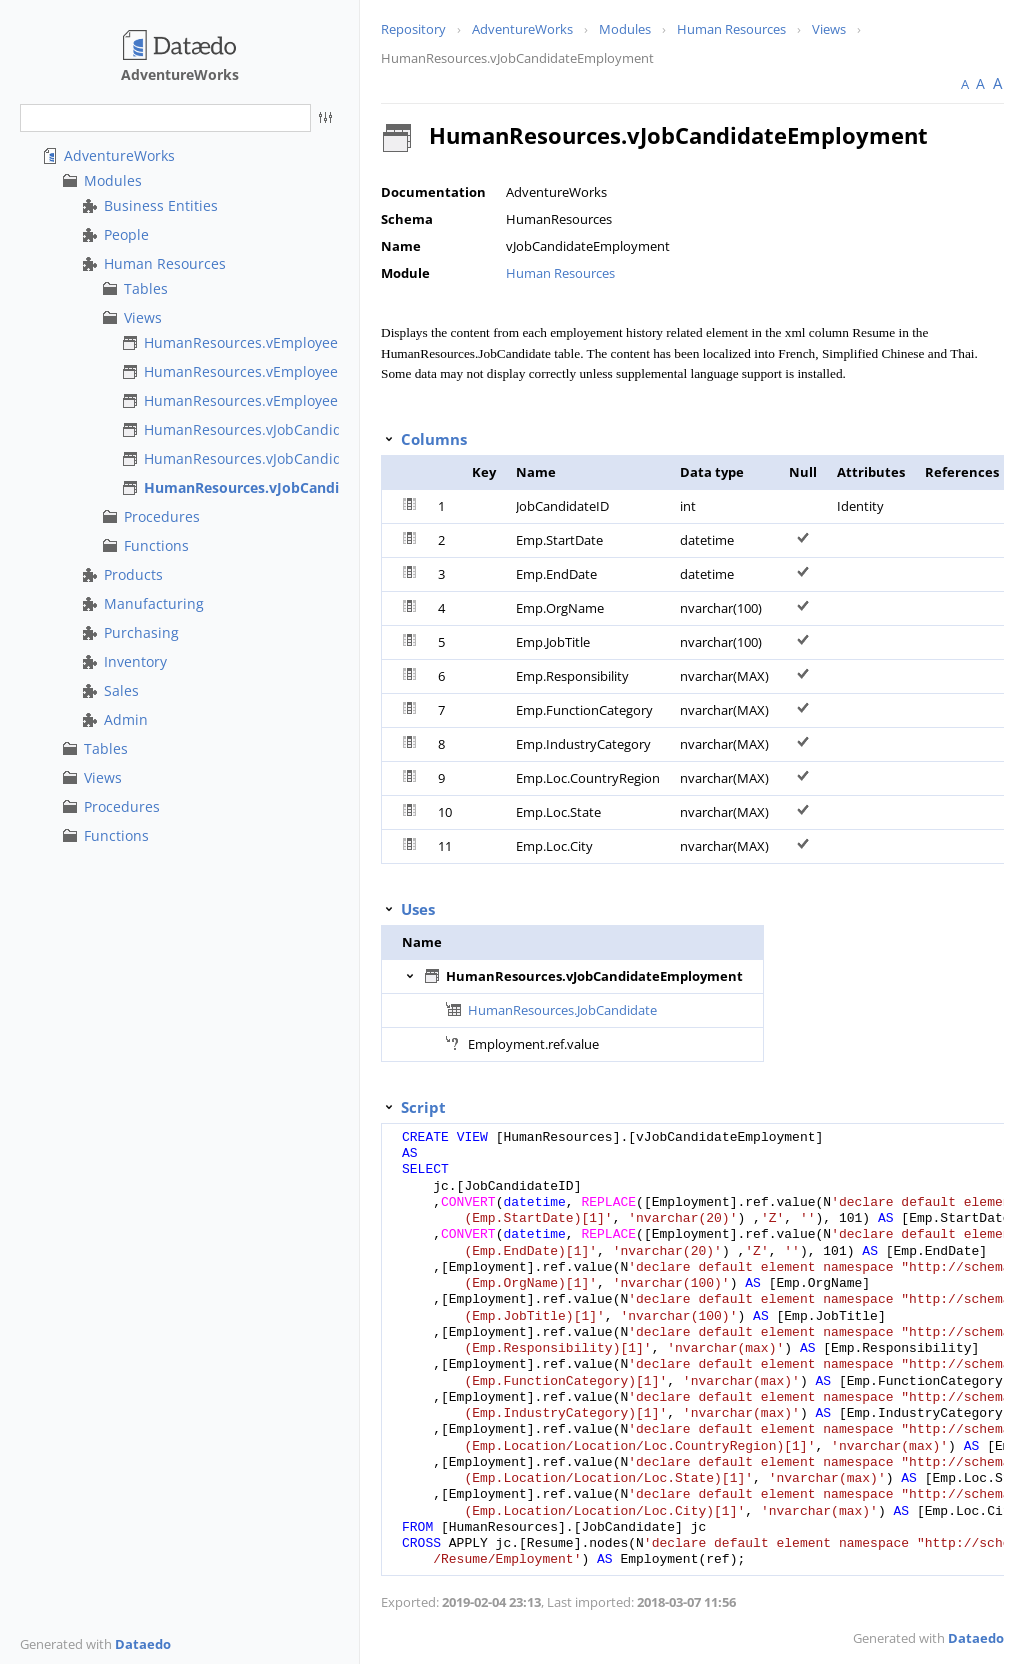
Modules (113, 180)
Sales (121, 690)
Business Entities (161, 205)
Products (133, 574)
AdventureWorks (119, 155)
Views (143, 317)
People (126, 234)
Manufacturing (154, 603)
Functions (156, 545)
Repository (413, 29)
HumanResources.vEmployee (241, 342)
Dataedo (143, 1644)
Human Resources (165, 263)
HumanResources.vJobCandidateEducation (287, 458)
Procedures (162, 516)
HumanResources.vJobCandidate (253, 429)
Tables (146, 288)
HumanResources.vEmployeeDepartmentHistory (305, 400)
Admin (126, 719)
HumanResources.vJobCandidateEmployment (301, 487)
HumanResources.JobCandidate (562, 1010)
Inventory (135, 661)
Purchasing (141, 632)
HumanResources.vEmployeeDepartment (281, 371)
